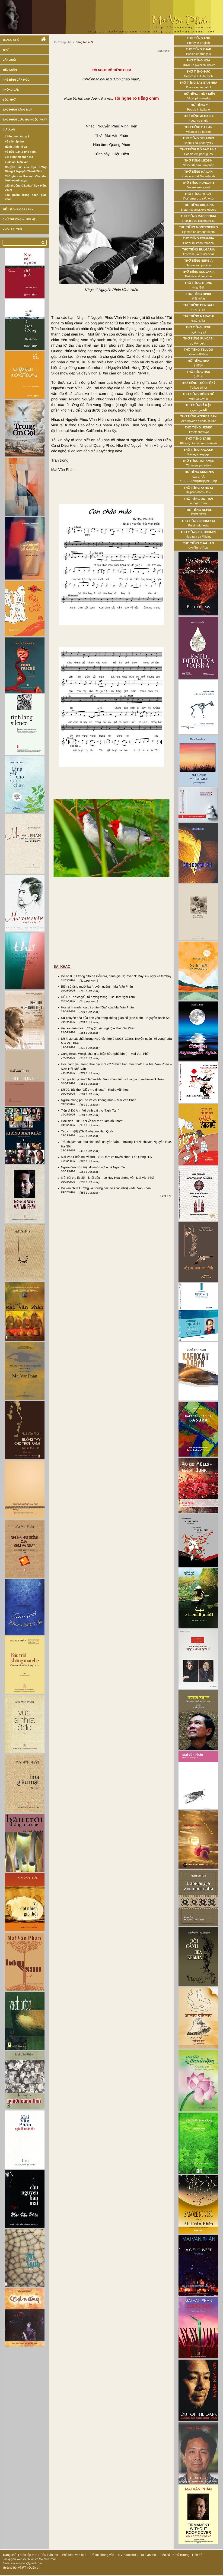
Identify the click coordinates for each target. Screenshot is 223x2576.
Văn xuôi (9, 59)
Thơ (5, 49)
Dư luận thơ (148, 2555)
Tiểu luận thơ (49, 2555)
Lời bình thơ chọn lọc (19, 156)
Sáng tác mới (84, 42)
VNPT (22, 2567)
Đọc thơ (9, 99)
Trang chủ (11, 39)
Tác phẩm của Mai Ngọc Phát (25, 119)
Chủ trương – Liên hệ (19, 219)
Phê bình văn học (16, 79)
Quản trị (34, 2567)
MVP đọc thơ (127, 2555)
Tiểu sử (165, 2555)
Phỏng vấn (11, 89)
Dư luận (9, 129)
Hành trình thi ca (16, 146)
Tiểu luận (10, 69)
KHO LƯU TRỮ (12, 229)
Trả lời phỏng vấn (102, 2555)
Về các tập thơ (14, 141)
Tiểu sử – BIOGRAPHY (18, 209)
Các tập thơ (28, 2555)
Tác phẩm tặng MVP (17, 109)
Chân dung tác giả (17, 136)
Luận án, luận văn (16, 162)
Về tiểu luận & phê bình (20, 151)
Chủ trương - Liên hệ (187, 2555)
